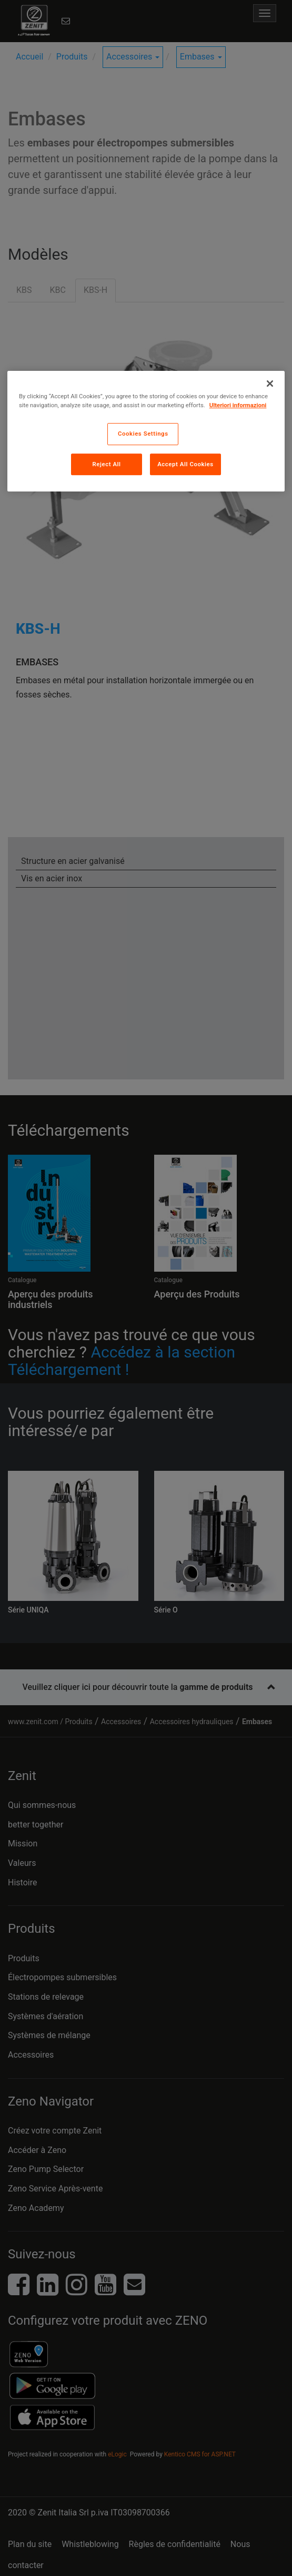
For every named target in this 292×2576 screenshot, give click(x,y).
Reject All (106, 464)
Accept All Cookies (185, 464)
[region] (146, 431)
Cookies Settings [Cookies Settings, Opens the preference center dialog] (143, 433)
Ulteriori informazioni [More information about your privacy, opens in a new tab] (238, 405)
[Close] (269, 383)
